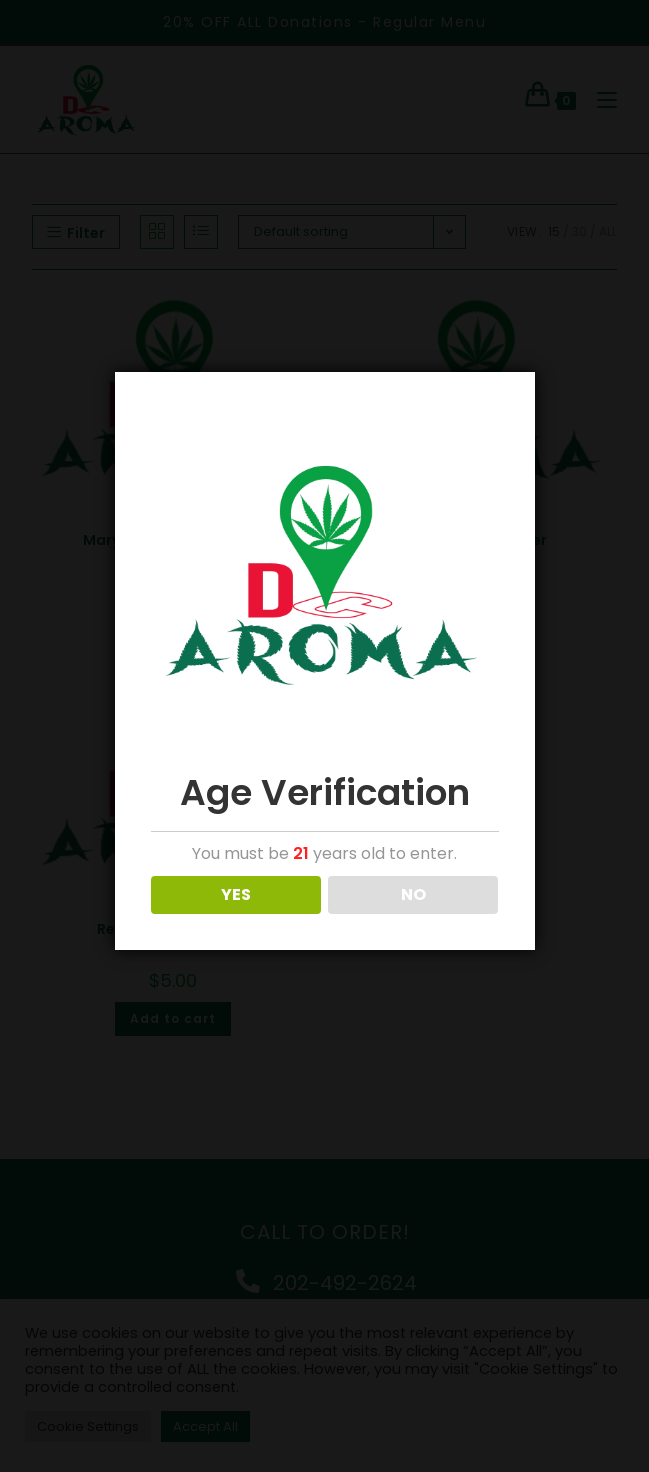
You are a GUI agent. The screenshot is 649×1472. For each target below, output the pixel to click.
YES (236, 894)
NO (413, 894)
